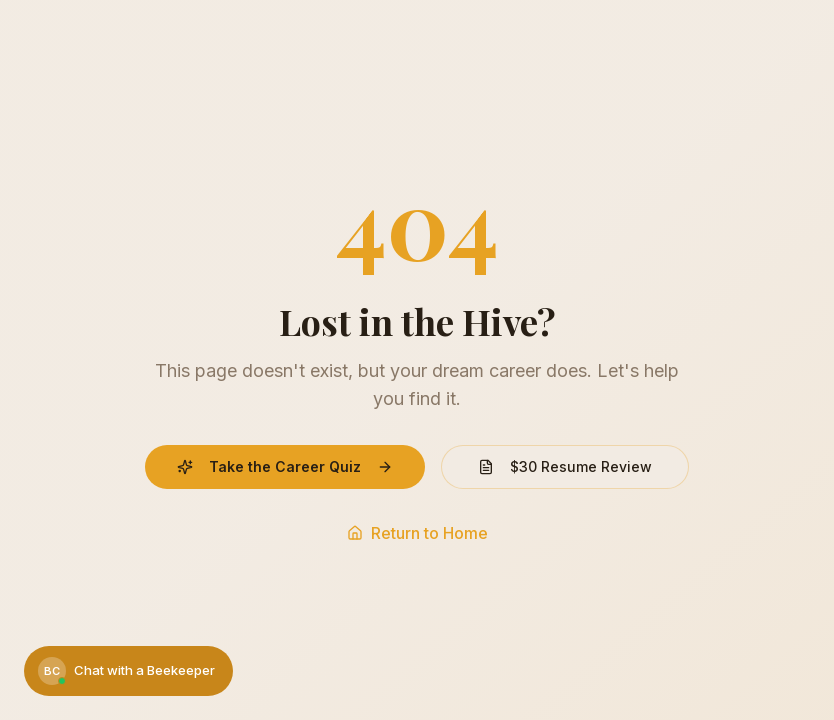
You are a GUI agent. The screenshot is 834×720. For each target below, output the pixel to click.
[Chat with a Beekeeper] (128, 671)
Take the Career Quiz (285, 466)
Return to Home (417, 533)
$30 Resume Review (565, 466)
